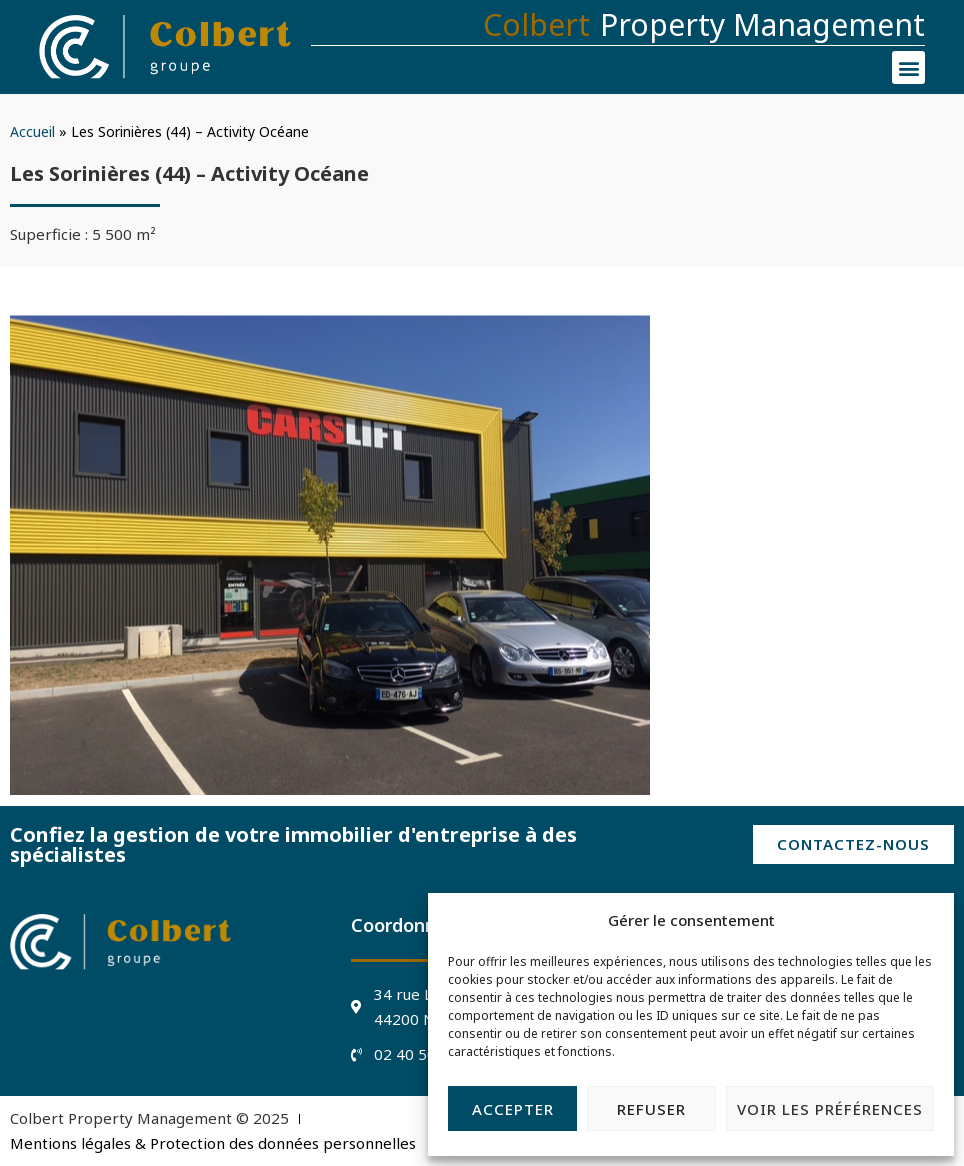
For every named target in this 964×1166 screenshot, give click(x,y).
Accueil (32, 131)
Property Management (762, 24)
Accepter (513, 1109)
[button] (908, 67)
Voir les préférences (830, 1109)
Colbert (536, 24)
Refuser (651, 1109)
